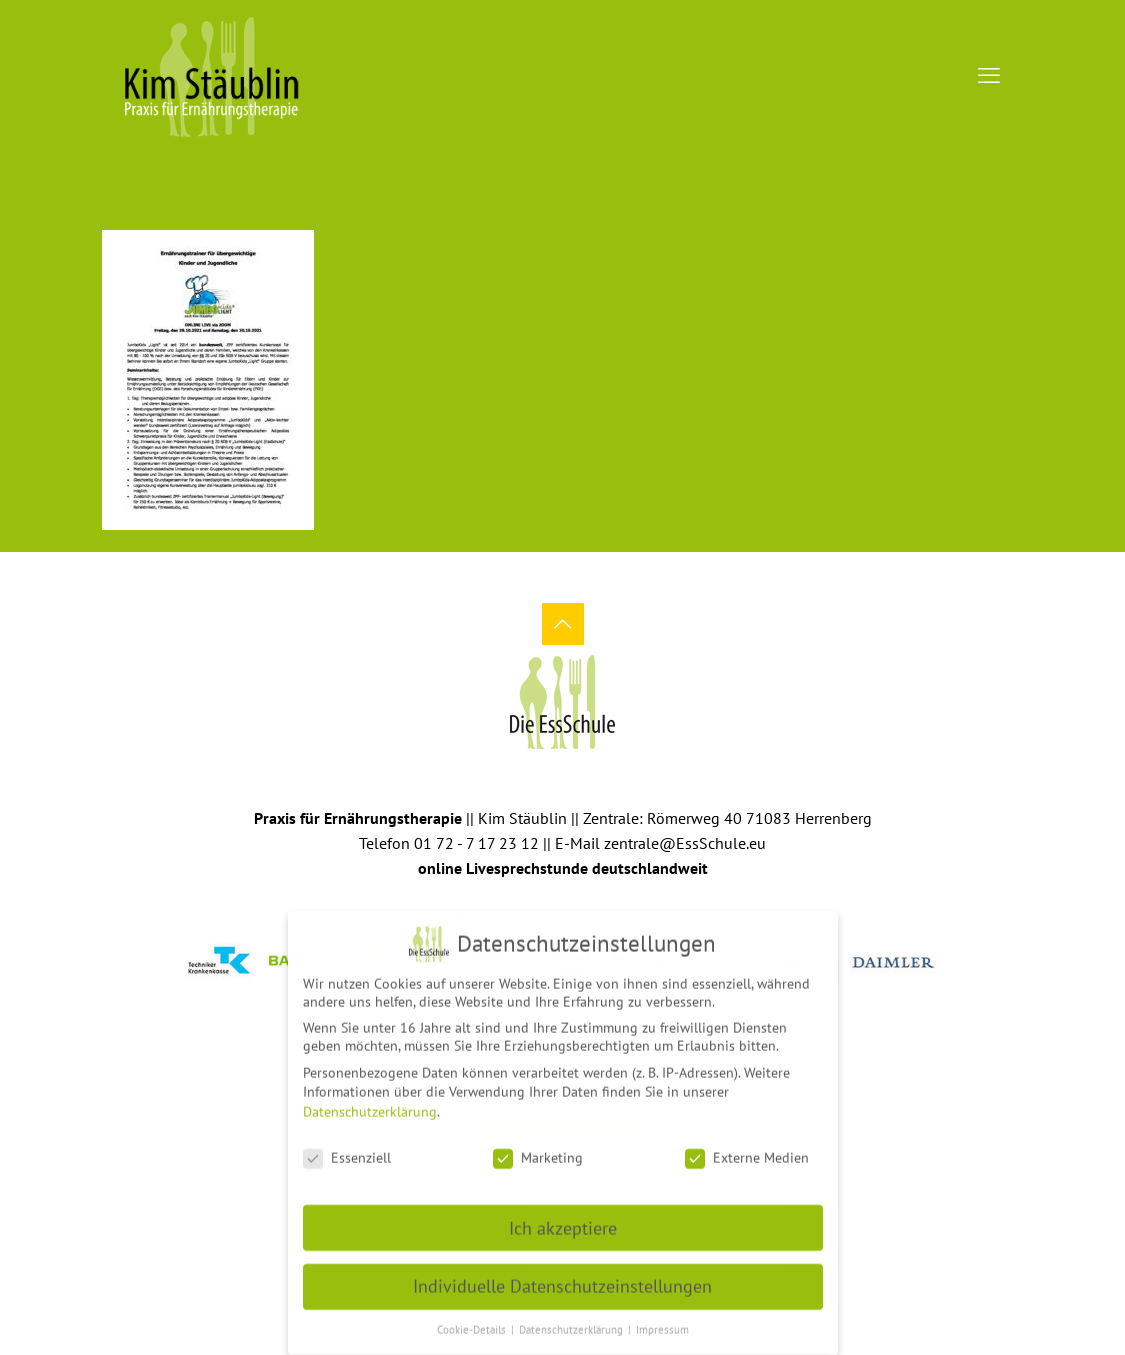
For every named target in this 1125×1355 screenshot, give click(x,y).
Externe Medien (747, 1149)
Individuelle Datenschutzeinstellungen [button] (562, 1277)
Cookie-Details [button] (473, 1321)
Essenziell (347, 1149)
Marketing (538, 1149)
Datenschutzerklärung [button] (572, 1321)
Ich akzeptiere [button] (563, 1219)
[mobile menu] (989, 75)
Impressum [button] (662, 1321)
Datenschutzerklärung (370, 1103)
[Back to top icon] (563, 624)
